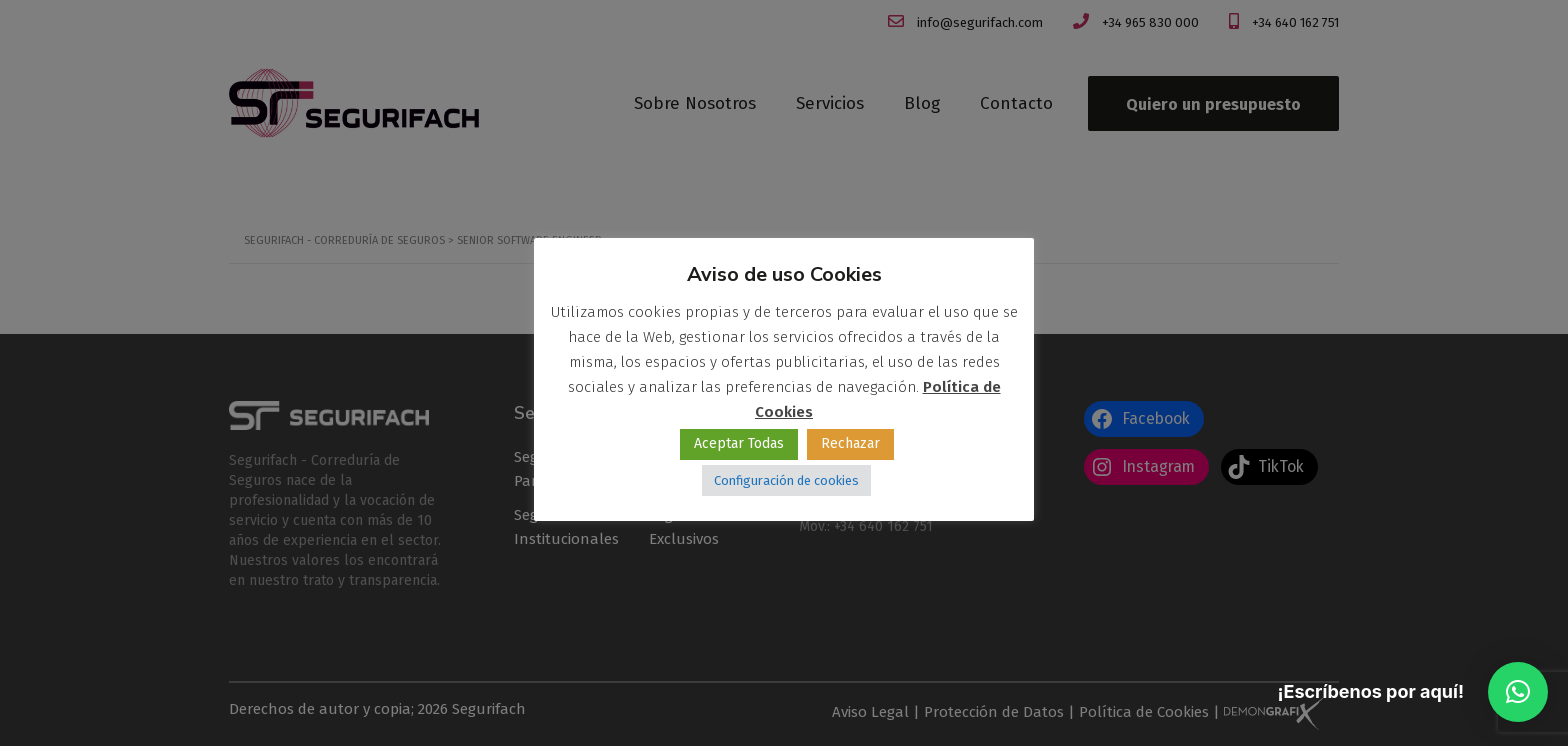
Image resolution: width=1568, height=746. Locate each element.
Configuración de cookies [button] (786, 480)
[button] (1518, 692)
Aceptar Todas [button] (739, 443)
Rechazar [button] (850, 443)
